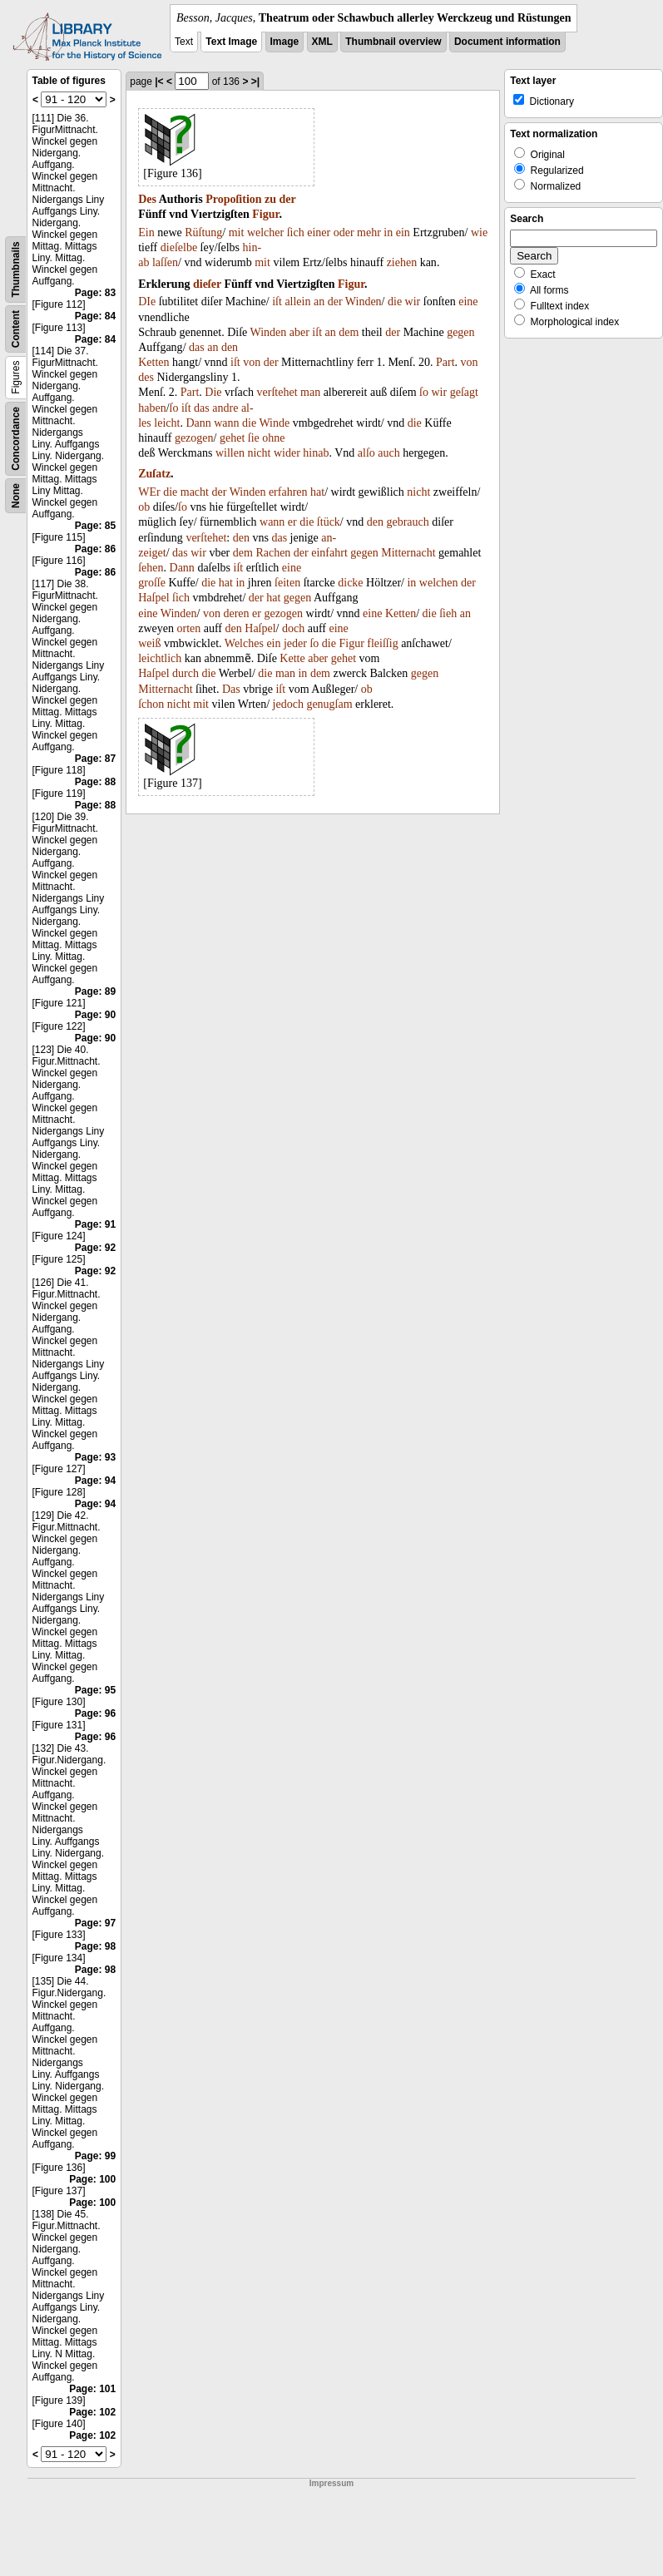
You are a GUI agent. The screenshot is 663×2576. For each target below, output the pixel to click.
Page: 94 (95, 1480)
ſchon (151, 704)
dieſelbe (179, 247)
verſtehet (277, 392)
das (197, 347)
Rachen (272, 552)
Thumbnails (16, 269)
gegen (460, 332)
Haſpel (153, 597)
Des (147, 199)
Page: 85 (95, 526)
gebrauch (407, 522)
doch (293, 628)
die (395, 301)
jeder (295, 643)
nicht (258, 453)
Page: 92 (95, 1247)
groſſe (152, 582)
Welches (244, 643)
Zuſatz (154, 473)
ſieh (448, 613)
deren (236, 613)
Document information (507, 41)
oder (344, 232)
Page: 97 (95, 1923)
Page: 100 (92, 2179)
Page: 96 (95, 1713)
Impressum (331, 2483)
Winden (363, 301)
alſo (366, 453)
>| (255, 81)
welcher (265, 232)
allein (297, 301)
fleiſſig (382, 643)
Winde (274, 423)
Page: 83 (95, 293)
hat (317, 492)
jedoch (288, 704)
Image (284, 41)
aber (299, 332)
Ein (146, 232)
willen (230, 453)
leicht (167, 423)
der (288, 199)
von (251, 362)
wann (226, 423)
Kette (292, 658)
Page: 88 (95, 782)
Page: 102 (92, 2412)
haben (152, 408)
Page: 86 (95, 549)
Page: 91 (95, 1224)
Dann (198, 423)
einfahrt (329, 552)
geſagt (464, 392)
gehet (232, 438)
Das (231, 689)
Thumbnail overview (393, 41)
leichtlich (159, 658)
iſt (277, 301)
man (310, 392)
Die (213, 392)
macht (195, 492)
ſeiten (287, 582)
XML (322, 41)
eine (467, 301)
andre (225, 408)
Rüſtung (203, 232)
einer (318, 232)
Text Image (231, 41)
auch (388, 453)
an (319, 301)
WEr (149, 492)
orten (188, 628)
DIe (147, 301)
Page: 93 (95, 1457)
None (16, 495)
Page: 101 (92, 2389)
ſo (423, 392)
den (229, 347)
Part (445, 362)
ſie (254, 438)
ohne (273, 438)
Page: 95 (95, 1690)
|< (159, 81)
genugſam (329, 704)
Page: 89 (95, 991)
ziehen (402, 262)
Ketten (153, 362)
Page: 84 (95, 316)
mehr (369, 232)
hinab (316, 453)
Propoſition (233, 199)
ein (403, 232)
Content (16, 329)
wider (287, 453)
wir (413, 301)
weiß (149, 643)
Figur (265, 214)
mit (237, 232)
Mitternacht (408, 552)
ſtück (328, 522)
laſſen (165, 262)
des (146, 377)
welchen (438, 582)
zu (270, 199)
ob (144, 507)
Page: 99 (95, 2156)
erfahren (288, 492)
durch (185, 673)
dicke (350, 582)
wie (479, 232)
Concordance (16, 439)
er (292, 522)
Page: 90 (95, 1015)
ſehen (150, 567)
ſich (295, 232)
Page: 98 (95, 1946)
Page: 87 (95, 758)
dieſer (207, 284)
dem (349, 332)
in (388, 232)
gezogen (194, 438)
